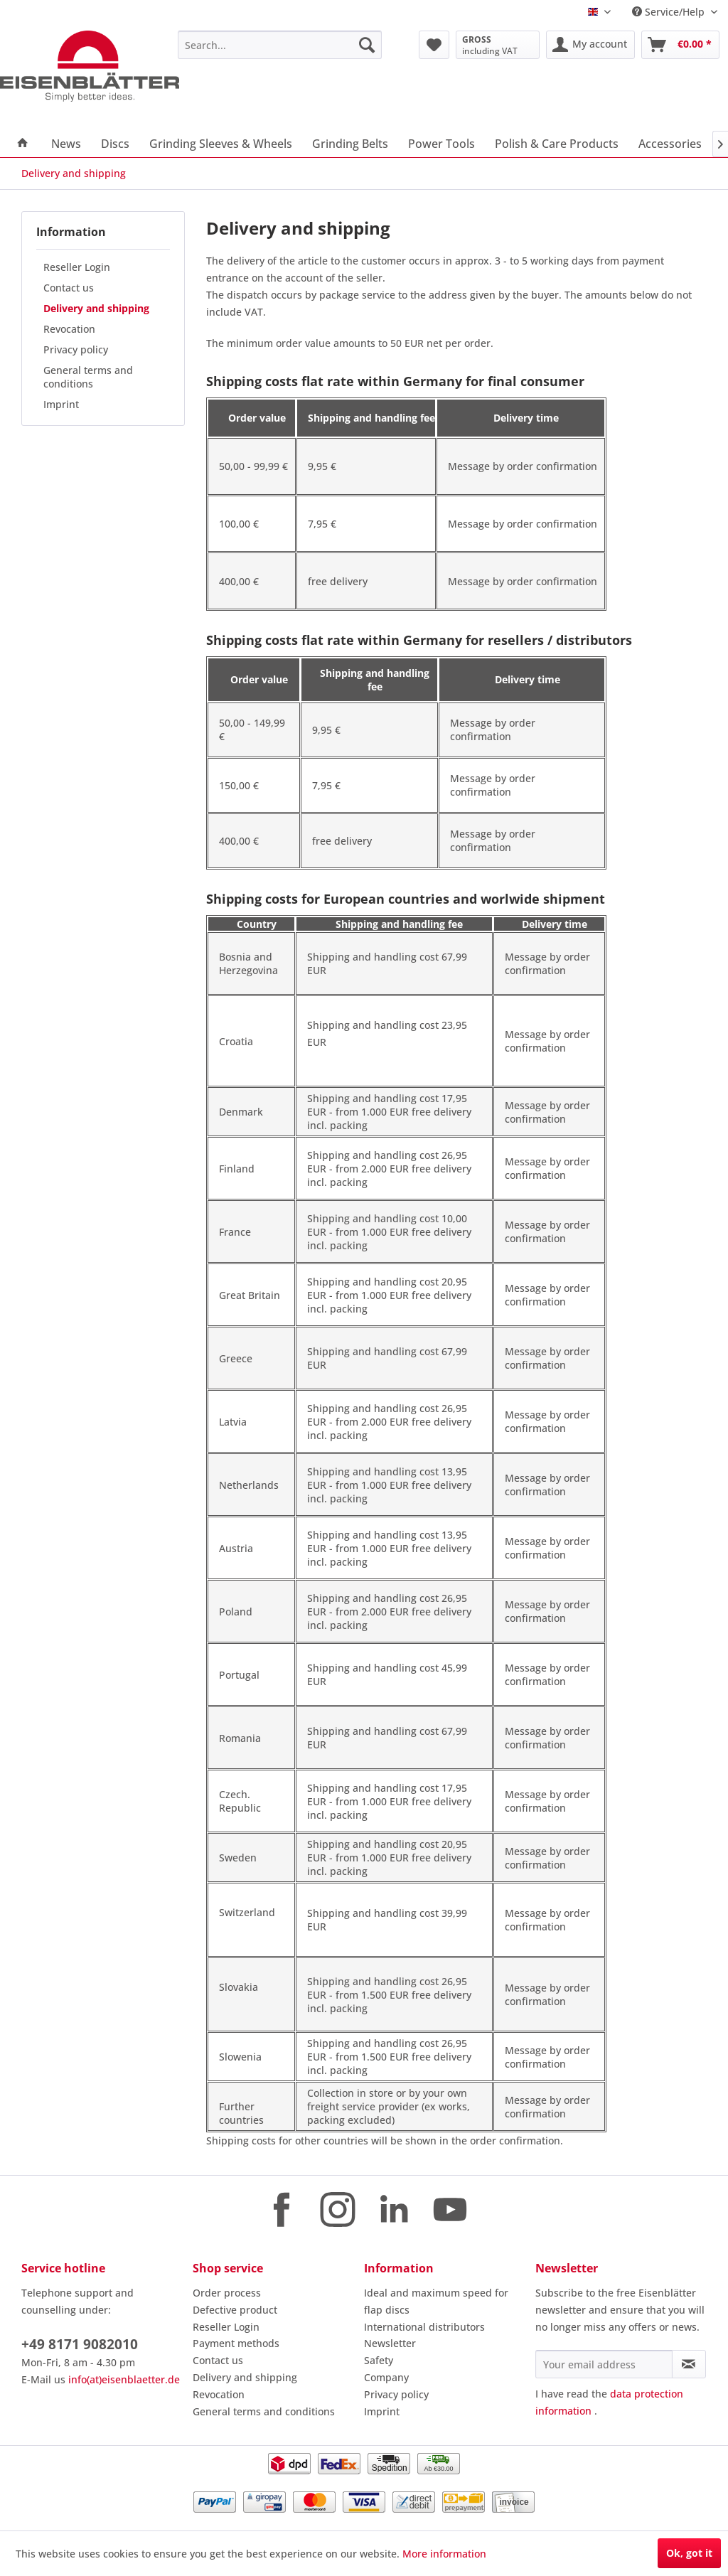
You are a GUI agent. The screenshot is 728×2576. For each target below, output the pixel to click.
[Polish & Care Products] (556, 143)
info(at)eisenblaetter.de (124, 2379)
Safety (378, 2360)
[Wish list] (434, 45)
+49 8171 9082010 (79, 2344)
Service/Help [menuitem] (669, 11)
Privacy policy (75, 349)
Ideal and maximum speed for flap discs (436, 2301)
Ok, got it (689, 2553)
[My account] (590, 45)
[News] (66, 143)
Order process (227, 2292)
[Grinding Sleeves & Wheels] (220, 143)
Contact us (68, 287)
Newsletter (390, 2343)
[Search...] (280, 45)
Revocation (69, 329)
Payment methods (236, 2343)
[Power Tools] (441, 143)
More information (444, 2553)
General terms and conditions (88, 376)
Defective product (235, 2309)
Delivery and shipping (96, 308)
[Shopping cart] (680, 45)
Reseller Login (76, 267)
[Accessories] (670, 143)
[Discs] (115, 143)
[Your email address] (604, 2364)
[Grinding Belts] (350, 143)
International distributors (424, 2327)
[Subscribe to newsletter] (689, 2364)
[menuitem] (280, 45)
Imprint (61, 404)
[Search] (367, 45)
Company (386, 2377)
